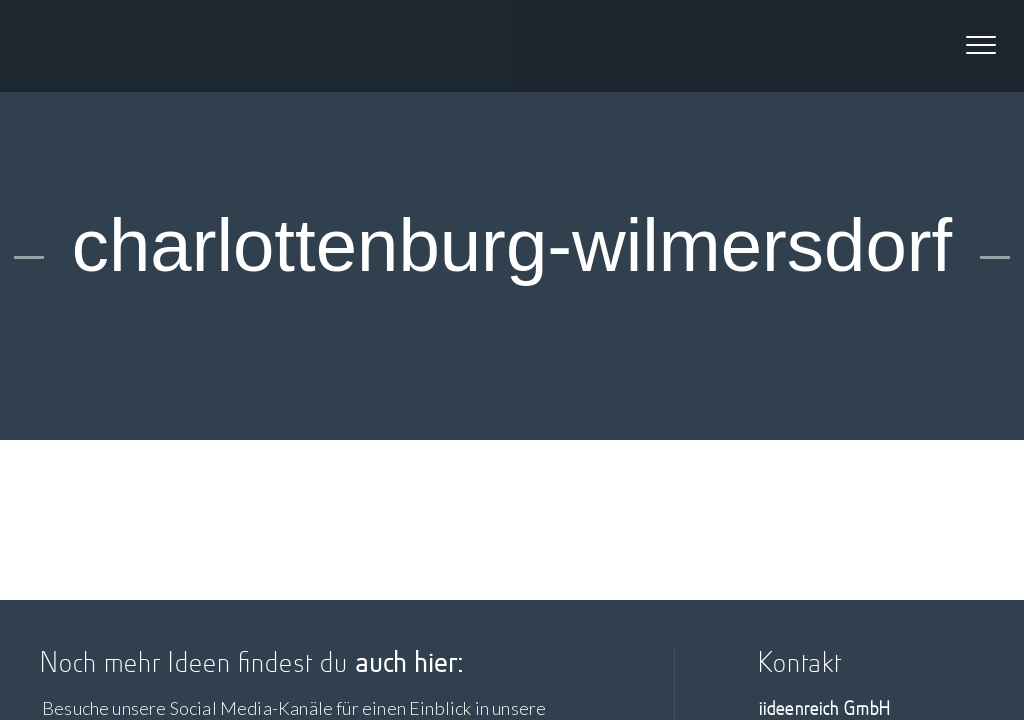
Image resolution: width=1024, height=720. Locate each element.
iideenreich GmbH (118, 46)
